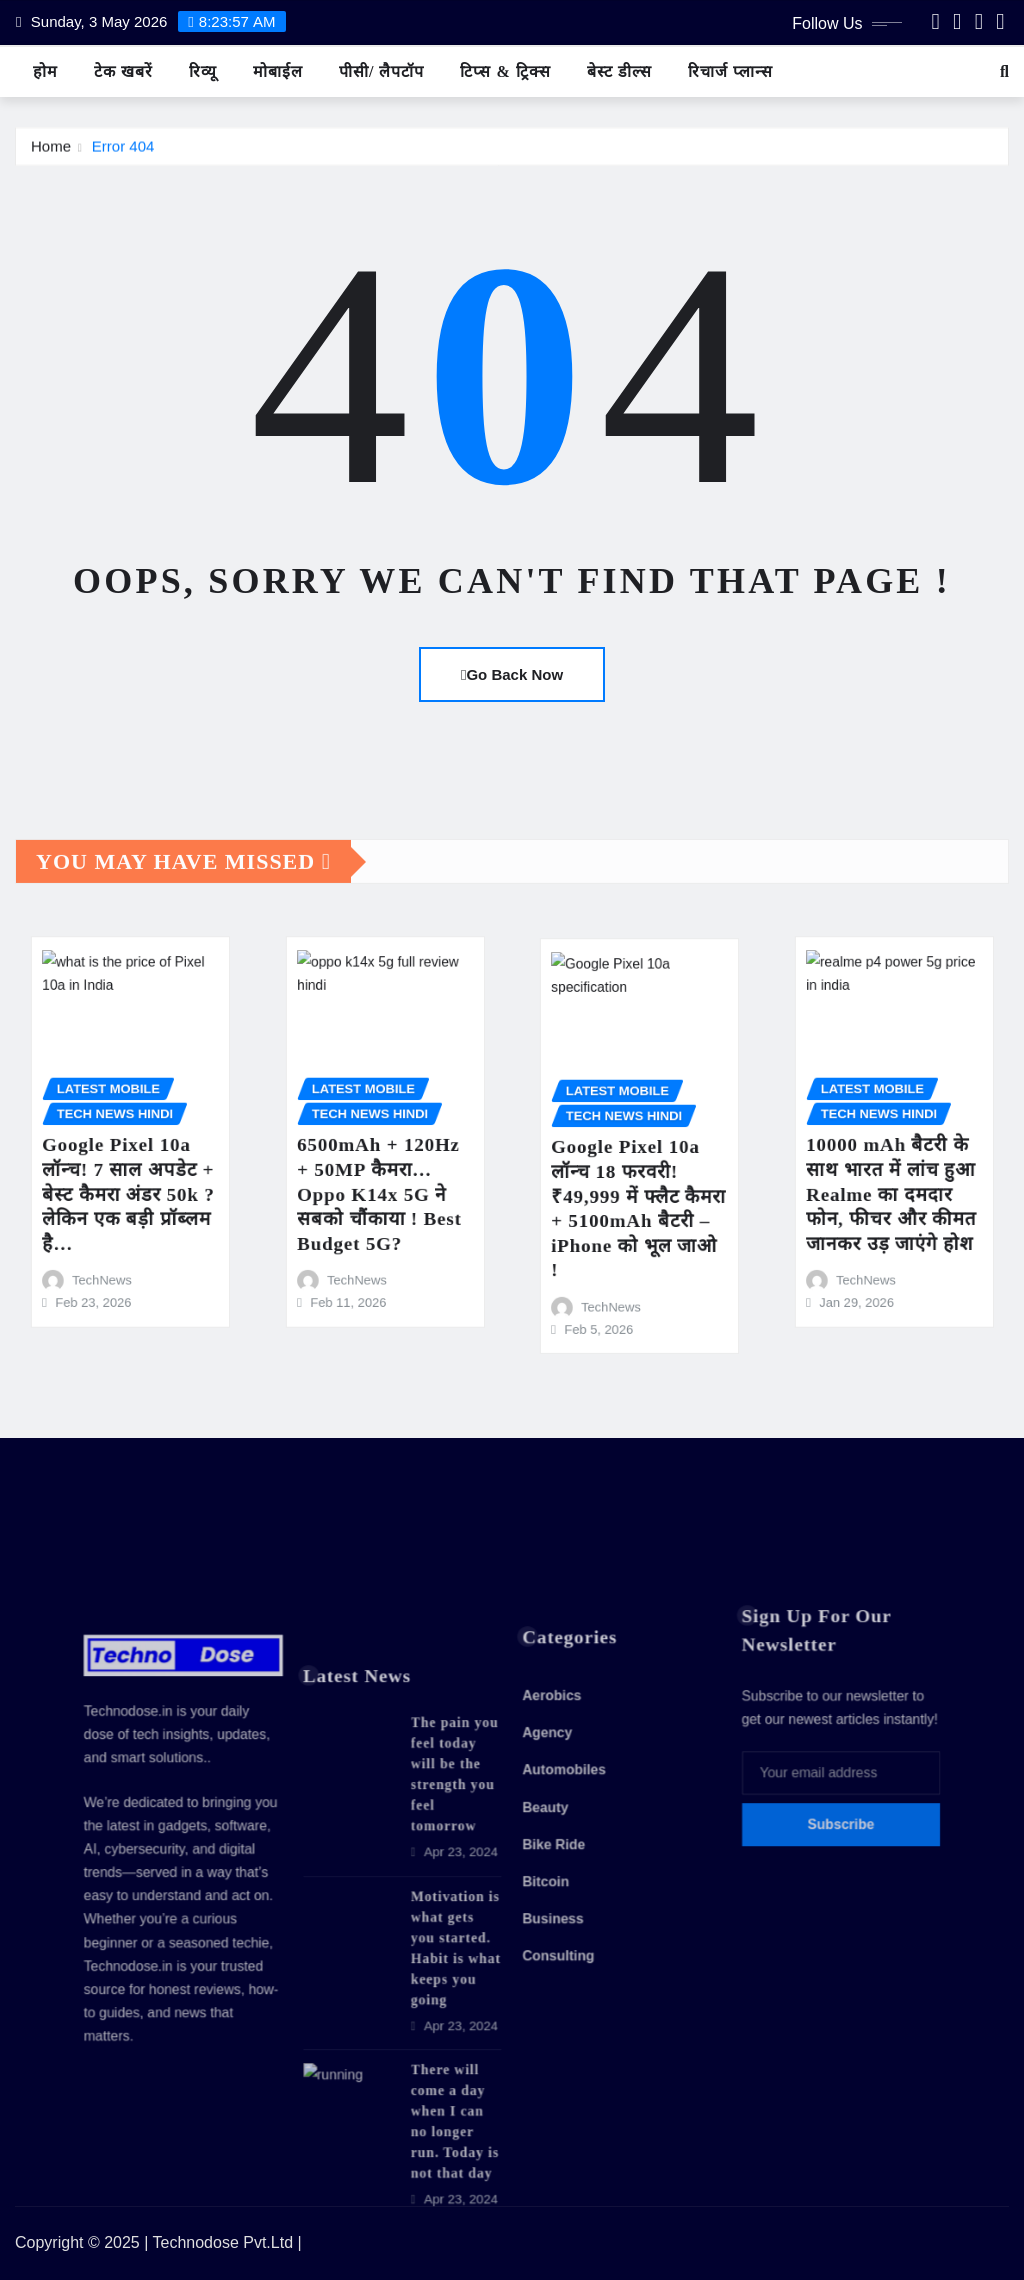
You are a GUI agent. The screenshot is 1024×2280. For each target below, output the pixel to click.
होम (45, 71)
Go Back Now (512, 674)
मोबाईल (278, 71)
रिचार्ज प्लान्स (730, 71)
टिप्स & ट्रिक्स (505, 71)
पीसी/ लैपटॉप (381, 71)
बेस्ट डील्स (619, 71)
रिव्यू (203, 71)
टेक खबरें (123, 71)
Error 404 (123, 156)
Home (51, 156)
